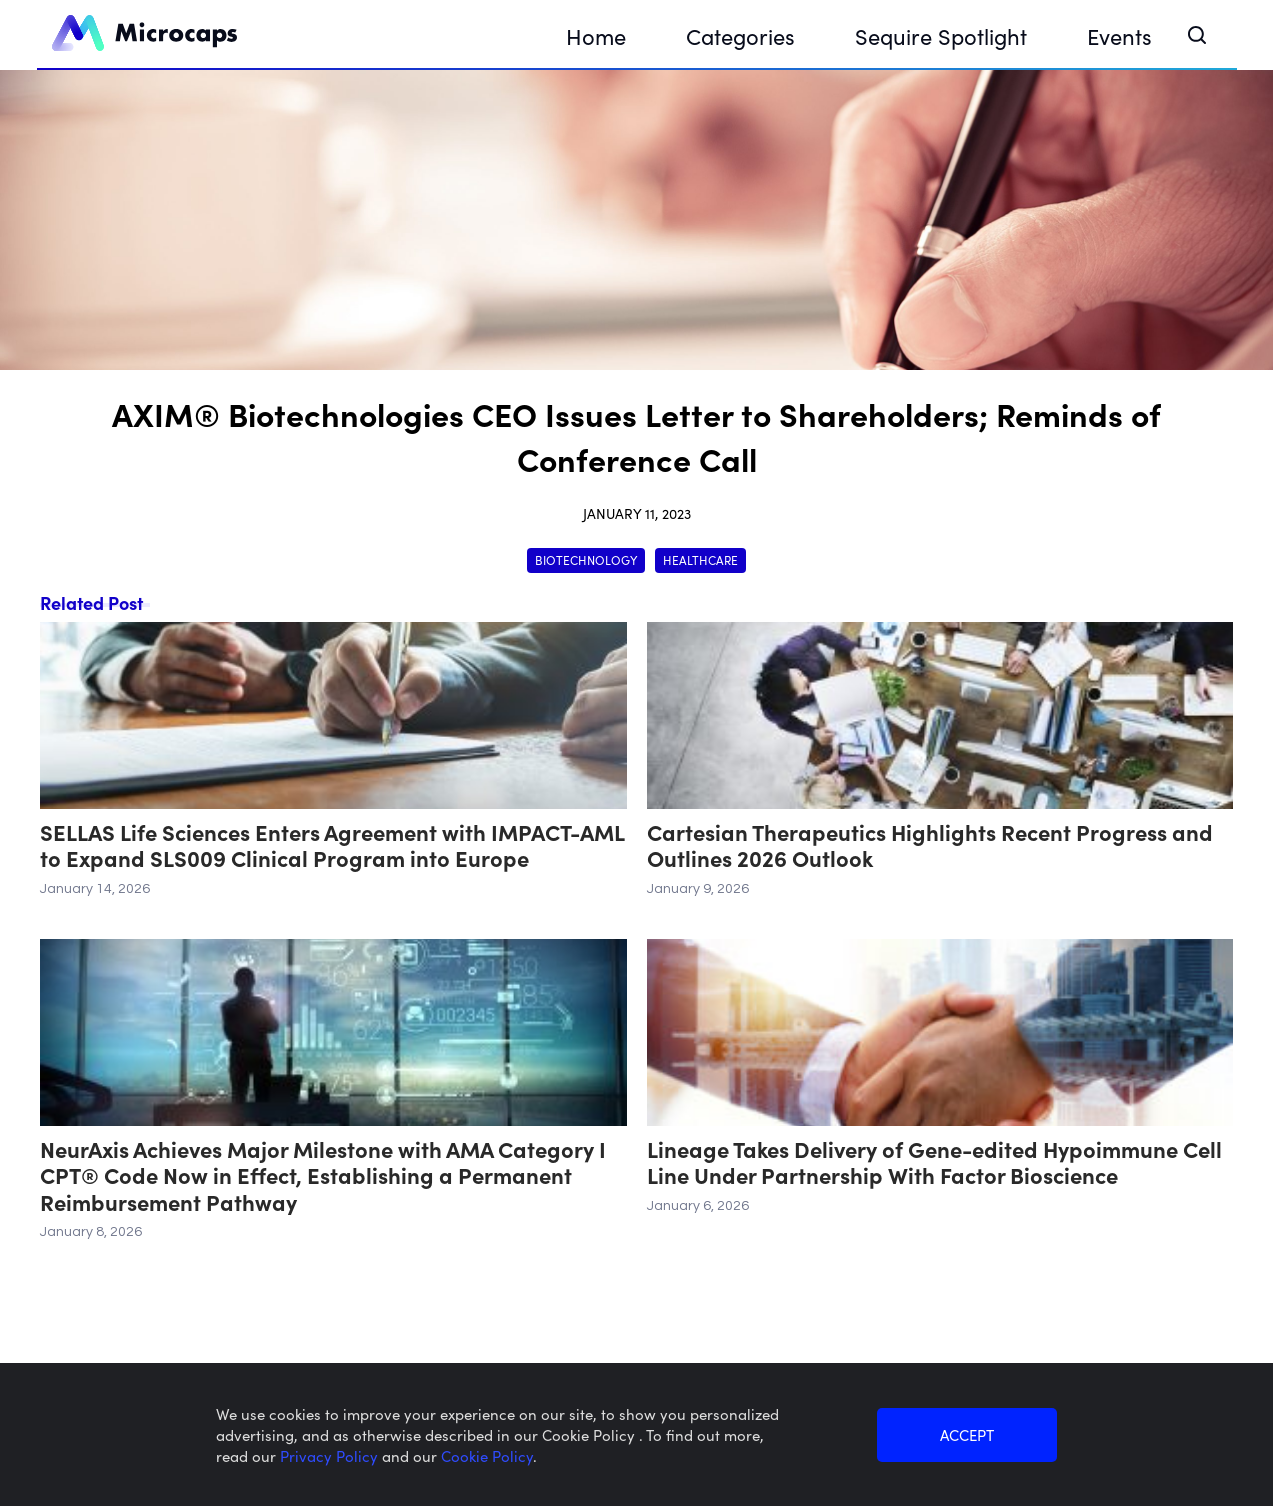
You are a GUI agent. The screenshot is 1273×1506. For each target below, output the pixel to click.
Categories (740, 35)
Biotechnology (586, 559)
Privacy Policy (331, 1455)
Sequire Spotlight (941, 35)
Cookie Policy (487, 1455)
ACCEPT (967, 1434)
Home (596, 35)
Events (1119, 35)
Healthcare (700, 559)
